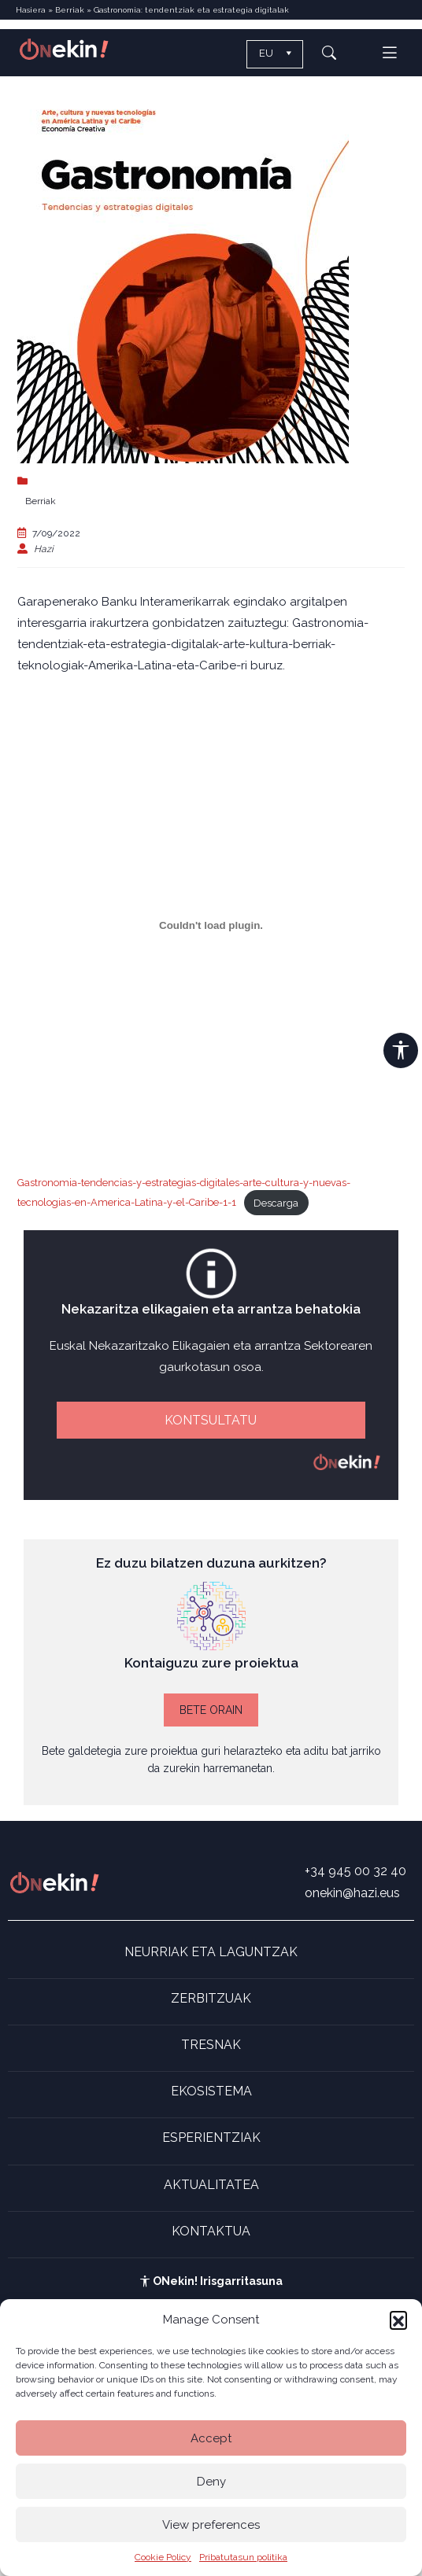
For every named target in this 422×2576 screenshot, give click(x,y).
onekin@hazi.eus (352, 1892)
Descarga (276, 1203)
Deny (211, 2482)
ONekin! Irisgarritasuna (211, 2281)
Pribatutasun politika (243, 2557)
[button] (398, 2319)
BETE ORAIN (211, 1710)
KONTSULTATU (211, 1420)
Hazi (44, 549)
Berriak (69, 10)
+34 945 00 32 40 (355, 1870)
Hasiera (31, 10)
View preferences (211, 2525)
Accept (211, 2438)
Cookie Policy (163, 2557)
